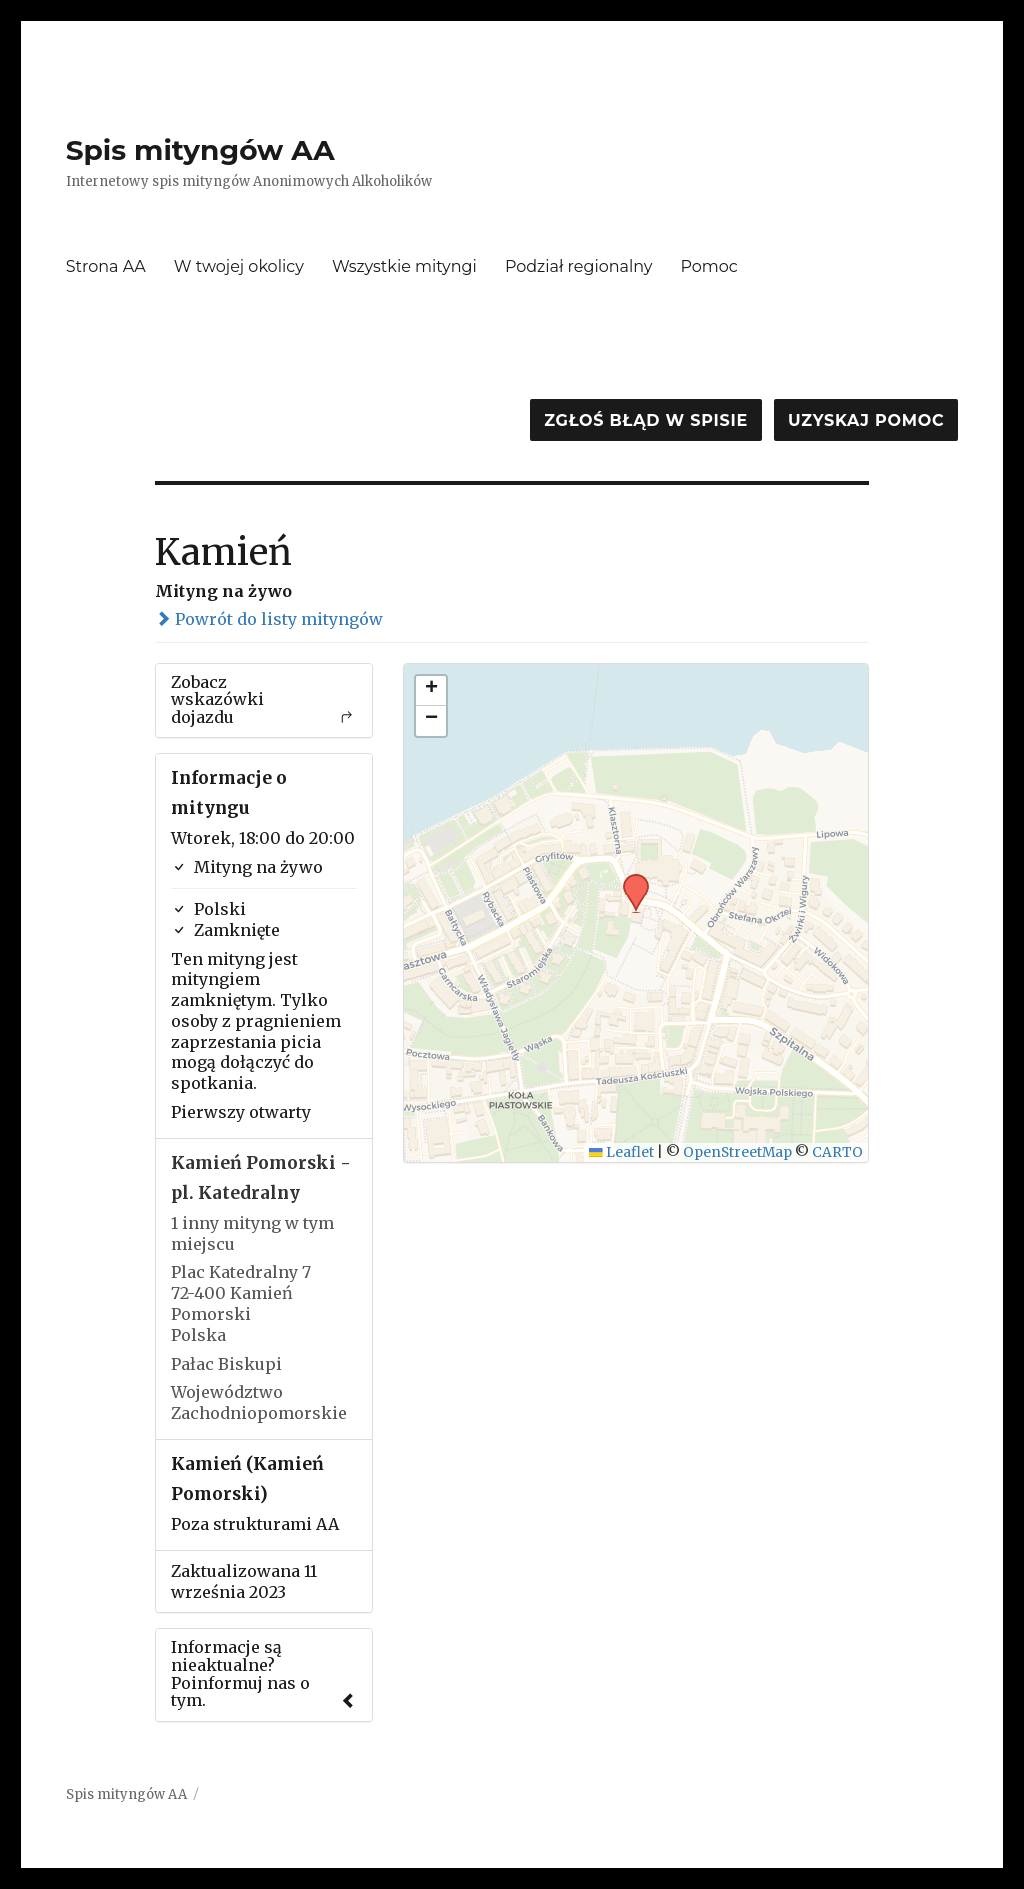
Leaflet (621, 1152)
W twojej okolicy (239, 266)
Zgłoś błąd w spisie (646, 420)
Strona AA (106, 266)
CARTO (837, 1152)
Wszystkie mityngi (404, 266)
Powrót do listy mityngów (269, 619)
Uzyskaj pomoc (866, 420)
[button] (629, 880)
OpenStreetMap (737, 1152)
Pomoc (709, 266)
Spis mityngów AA (200, 150)
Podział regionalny (579, 266)
